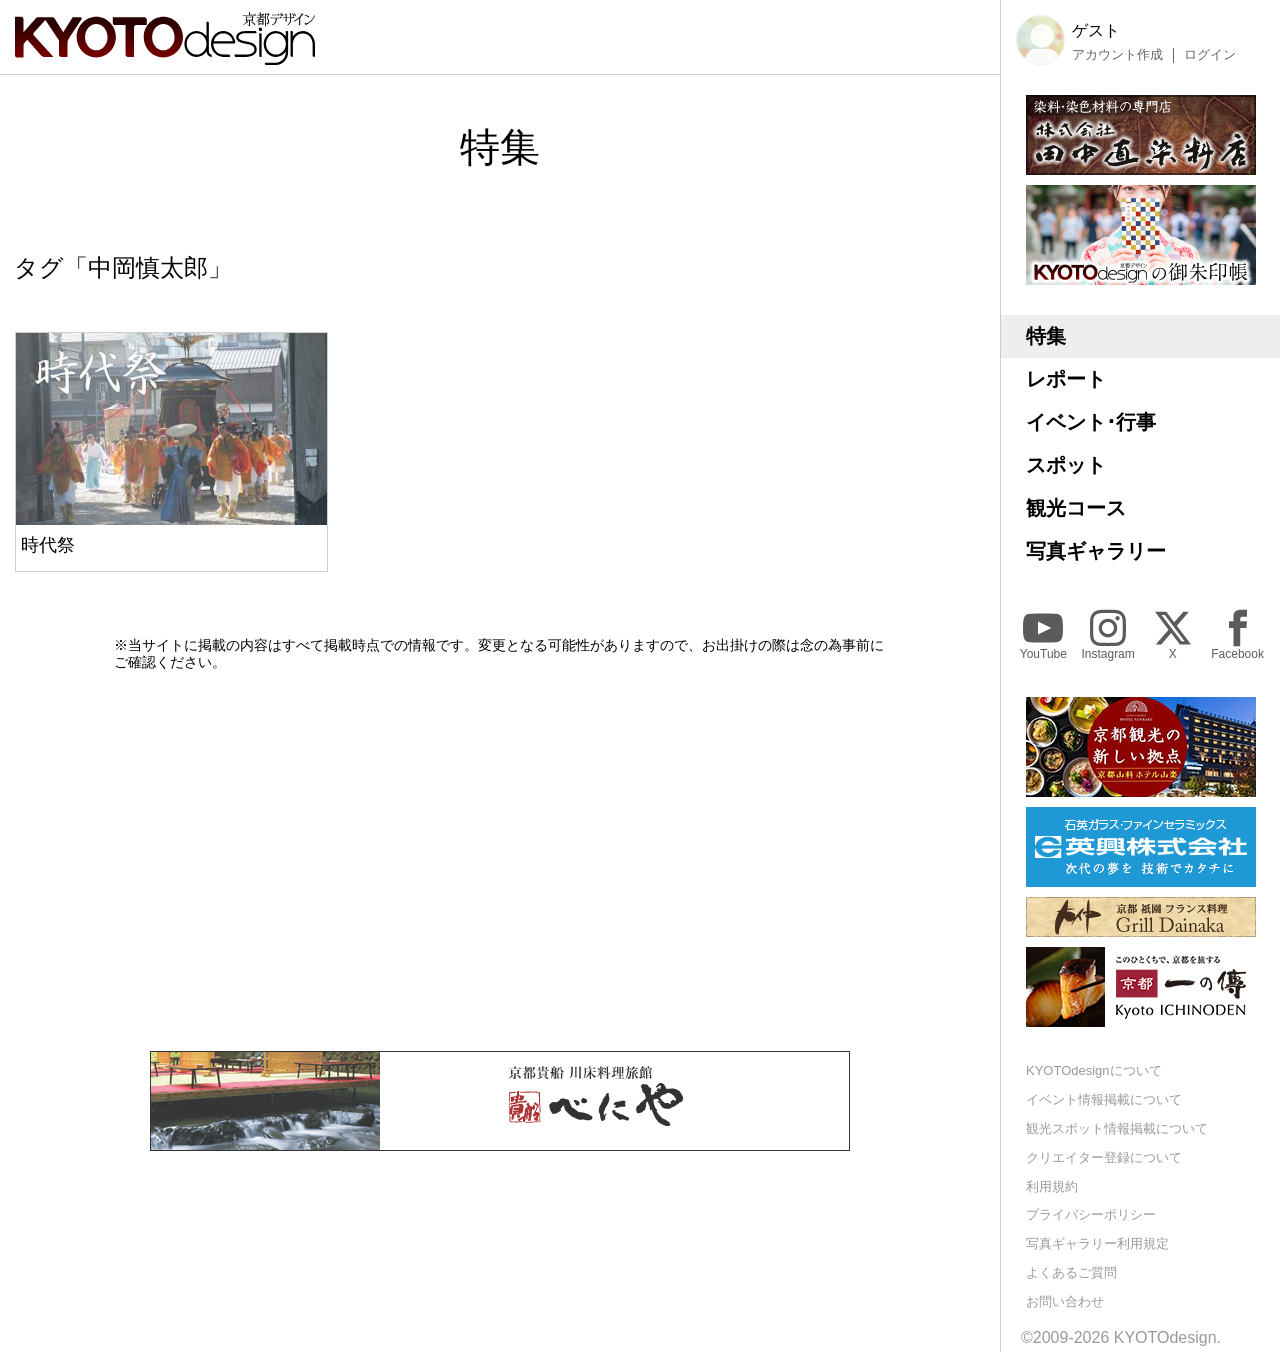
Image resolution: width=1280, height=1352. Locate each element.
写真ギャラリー (1096, 551)
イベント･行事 (1091, 422)
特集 (1046, 336)
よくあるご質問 (1071, 1272)
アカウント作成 (1117, 55)
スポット (1066, 465)
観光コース (1076, 508)
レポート (1066, 379)
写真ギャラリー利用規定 (1097, 1243)
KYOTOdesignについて (1094, 1070)
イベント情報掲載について (1104, 1099)
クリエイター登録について (1104, 1157)
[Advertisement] (500, 861)
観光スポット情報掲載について (1117, 1128)
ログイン (1210, 55)
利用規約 (1052, 1186)
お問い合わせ (1065, 1301)
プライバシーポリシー (1091, 1214)
